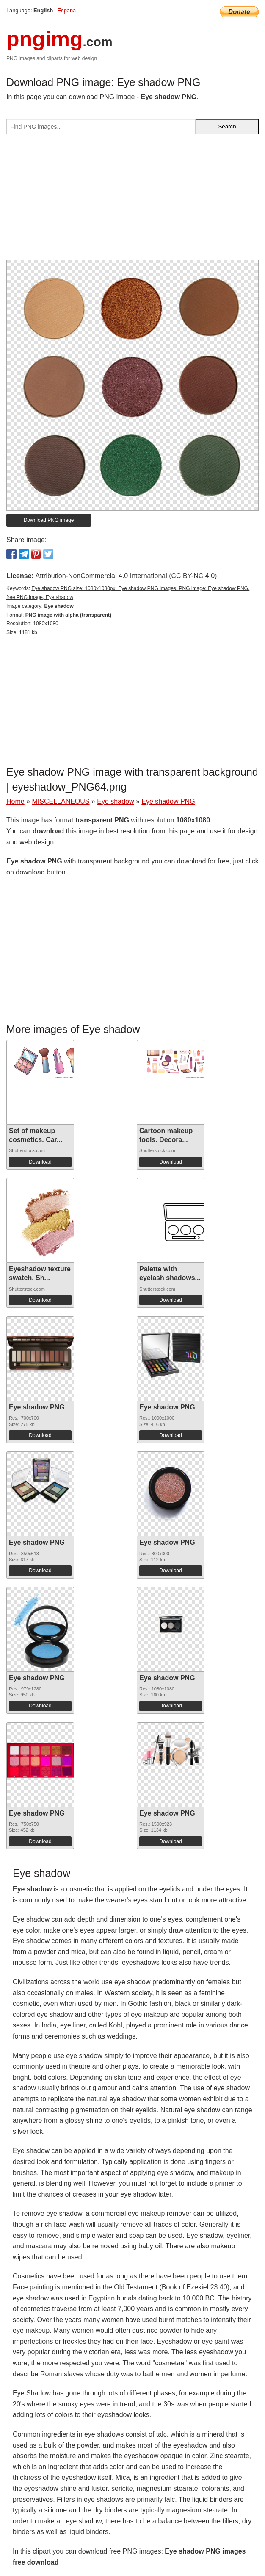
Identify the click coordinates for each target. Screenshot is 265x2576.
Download (40, 1162)
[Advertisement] (132, 200)
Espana (67, 10)
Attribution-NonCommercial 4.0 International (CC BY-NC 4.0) (126, 575)
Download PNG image (49, 520)
